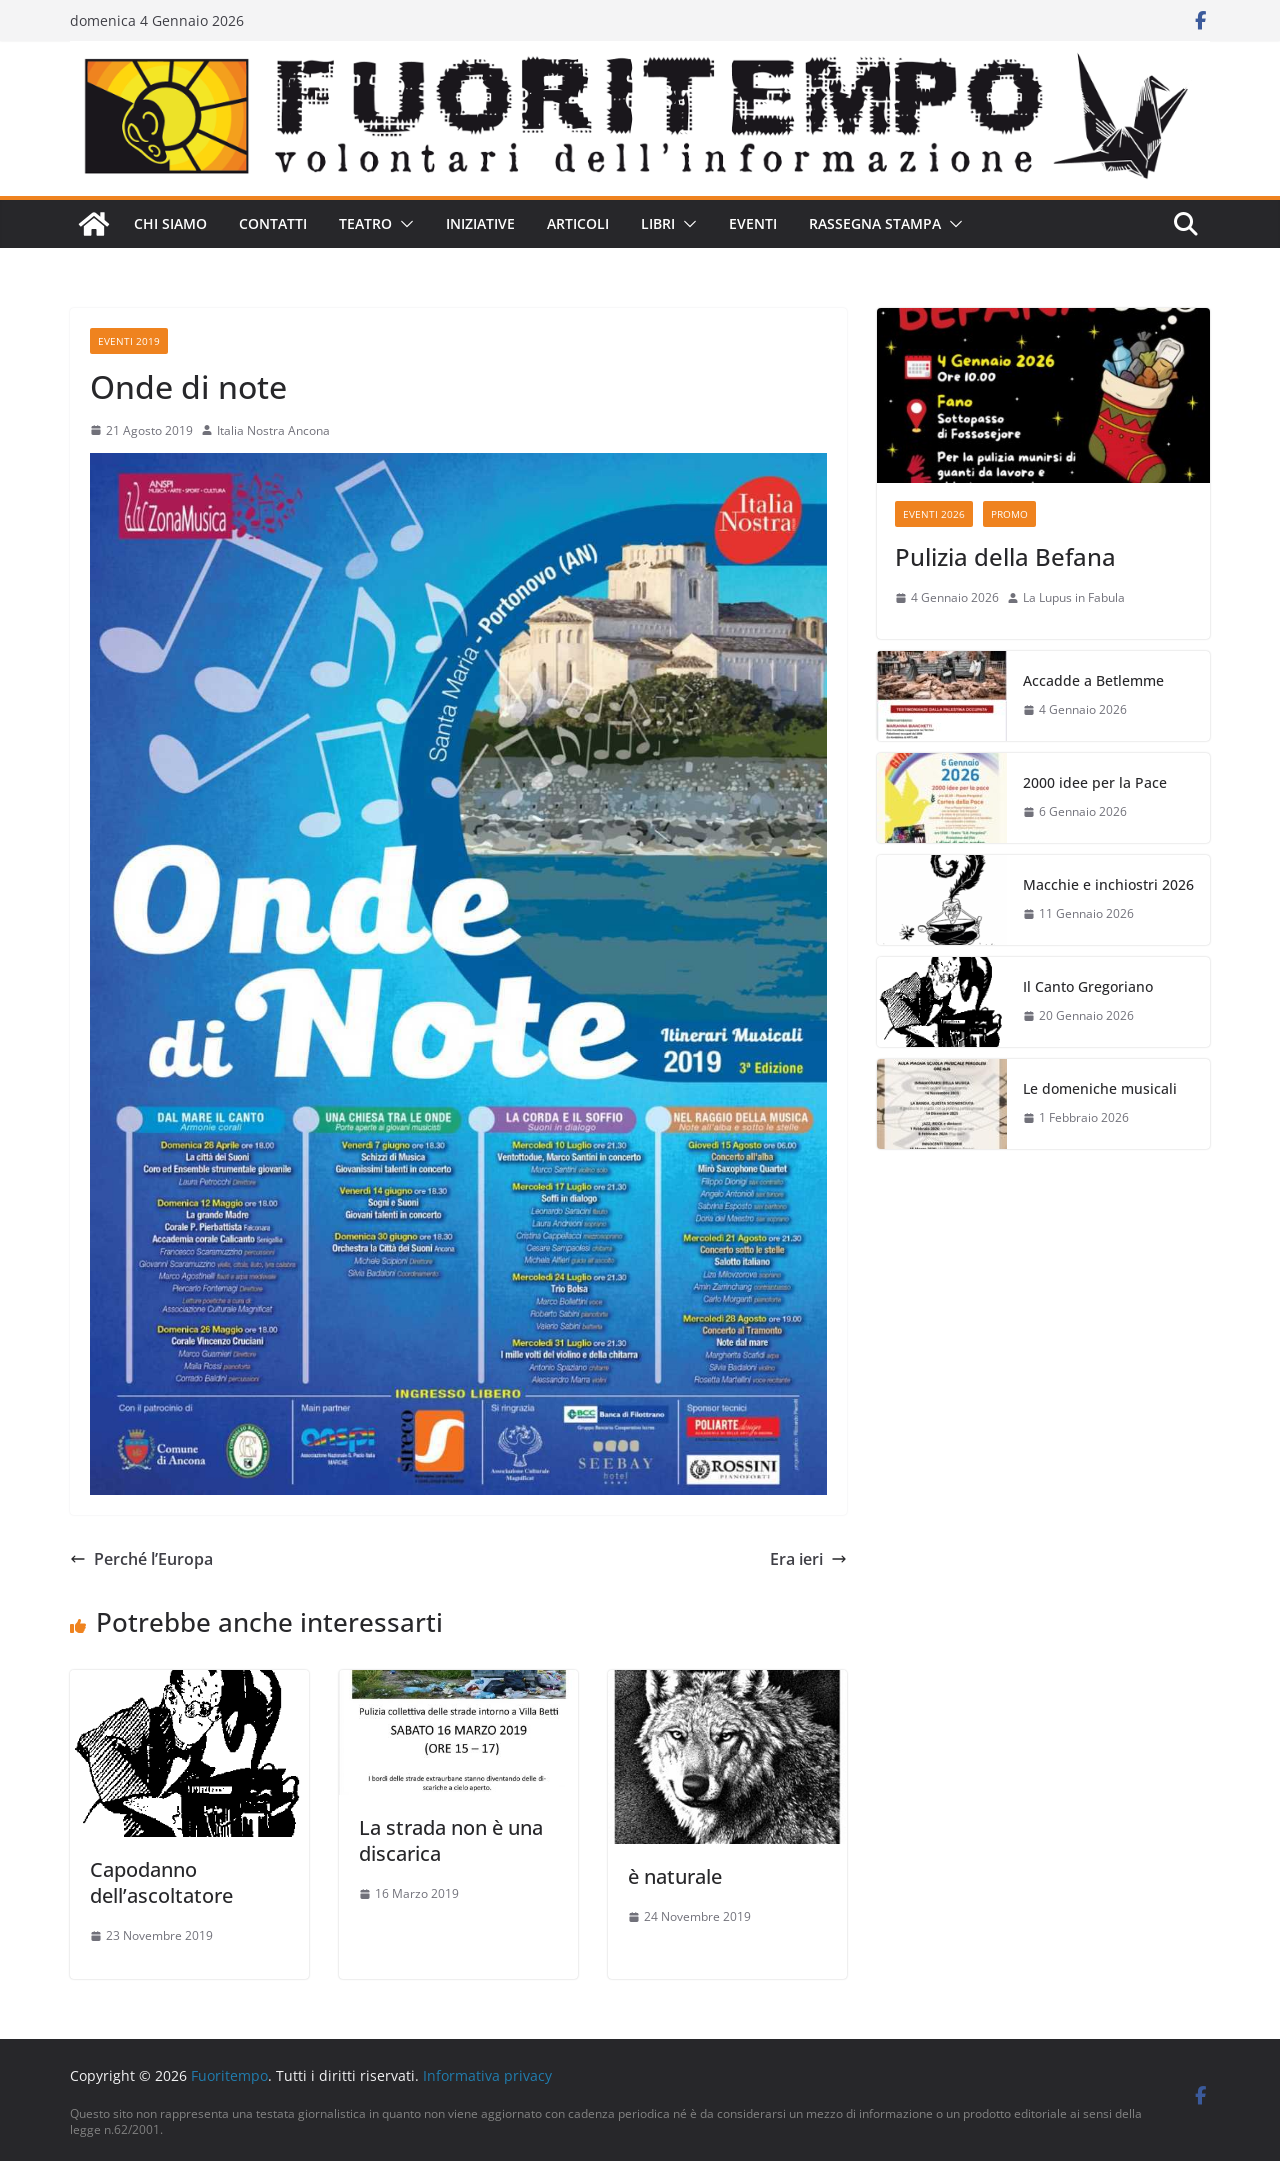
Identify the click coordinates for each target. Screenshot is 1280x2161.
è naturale (675, 1876)
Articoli (578, 223)
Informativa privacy (487, 2075)
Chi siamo (170, 223)
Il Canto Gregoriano (1088, 986)
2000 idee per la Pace (1095, 782)
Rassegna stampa (875, 223)
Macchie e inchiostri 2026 (1108, 884)
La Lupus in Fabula (1074, 597)
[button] (403, 224)
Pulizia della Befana (1005, 556)
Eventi (753, 223)
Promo (1009, 514)
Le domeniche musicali (1100, 1088)
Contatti (273, 223)
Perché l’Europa (141, 1559)
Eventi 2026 (934, 514)
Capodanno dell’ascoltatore (161, 1882)
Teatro (365, 223)
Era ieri (808, 1559)
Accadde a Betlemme (1093, 680)
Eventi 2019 (129, 341)
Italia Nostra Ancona (273, 430)
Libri (658, 223)
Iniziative (480, 223)
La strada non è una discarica (451, 1840)
